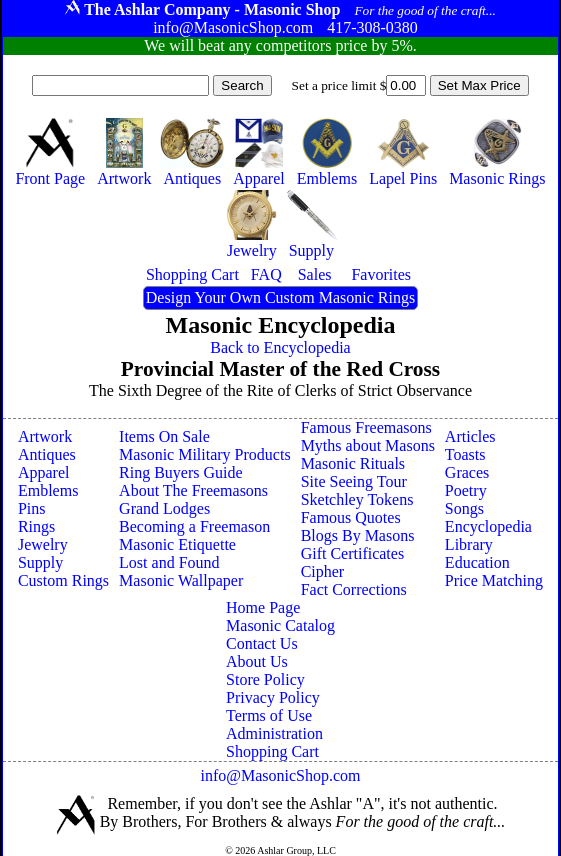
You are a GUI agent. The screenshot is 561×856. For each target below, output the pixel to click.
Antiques (47, 454)
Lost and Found (169, 562)
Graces (467, 472)
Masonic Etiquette (177, 544)
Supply (40, 562)
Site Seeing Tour (354, 481)
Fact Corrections (354, 589)
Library (469, 544)
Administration (274, 733)
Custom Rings (63, 580)
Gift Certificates (353, 553)
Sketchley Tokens (357, 499)
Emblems (48, 490)
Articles (470, 436)
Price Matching (494, 580)
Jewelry (43, 544)
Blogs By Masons (358, 535)
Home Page (263, 607)
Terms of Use (269, 715)
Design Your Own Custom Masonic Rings (280, 297)
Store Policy (265, 679)
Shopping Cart (272, 751)
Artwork (45, 436)
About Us (257, 661)
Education (477, 562)
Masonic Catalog (280, 625)
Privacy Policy (273, 697)
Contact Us (262, 643)
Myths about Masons (368, 445)
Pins (32, 508)
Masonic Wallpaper (181, 580)
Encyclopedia (488, 526)
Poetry (466, 490)
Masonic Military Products (205, 454)
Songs (464, 508)
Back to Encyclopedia (280, 347)
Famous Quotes (351, 517)
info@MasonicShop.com (280, 775)
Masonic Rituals (353, 463)
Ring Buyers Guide (181, 472)
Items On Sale (164, 436)
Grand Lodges (164, 508)
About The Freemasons (193, 490)
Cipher (323, 571)
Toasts (465, 454)
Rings (36, 526)
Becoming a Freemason (194, 526)
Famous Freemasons (366, 427)
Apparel (44, 472)
